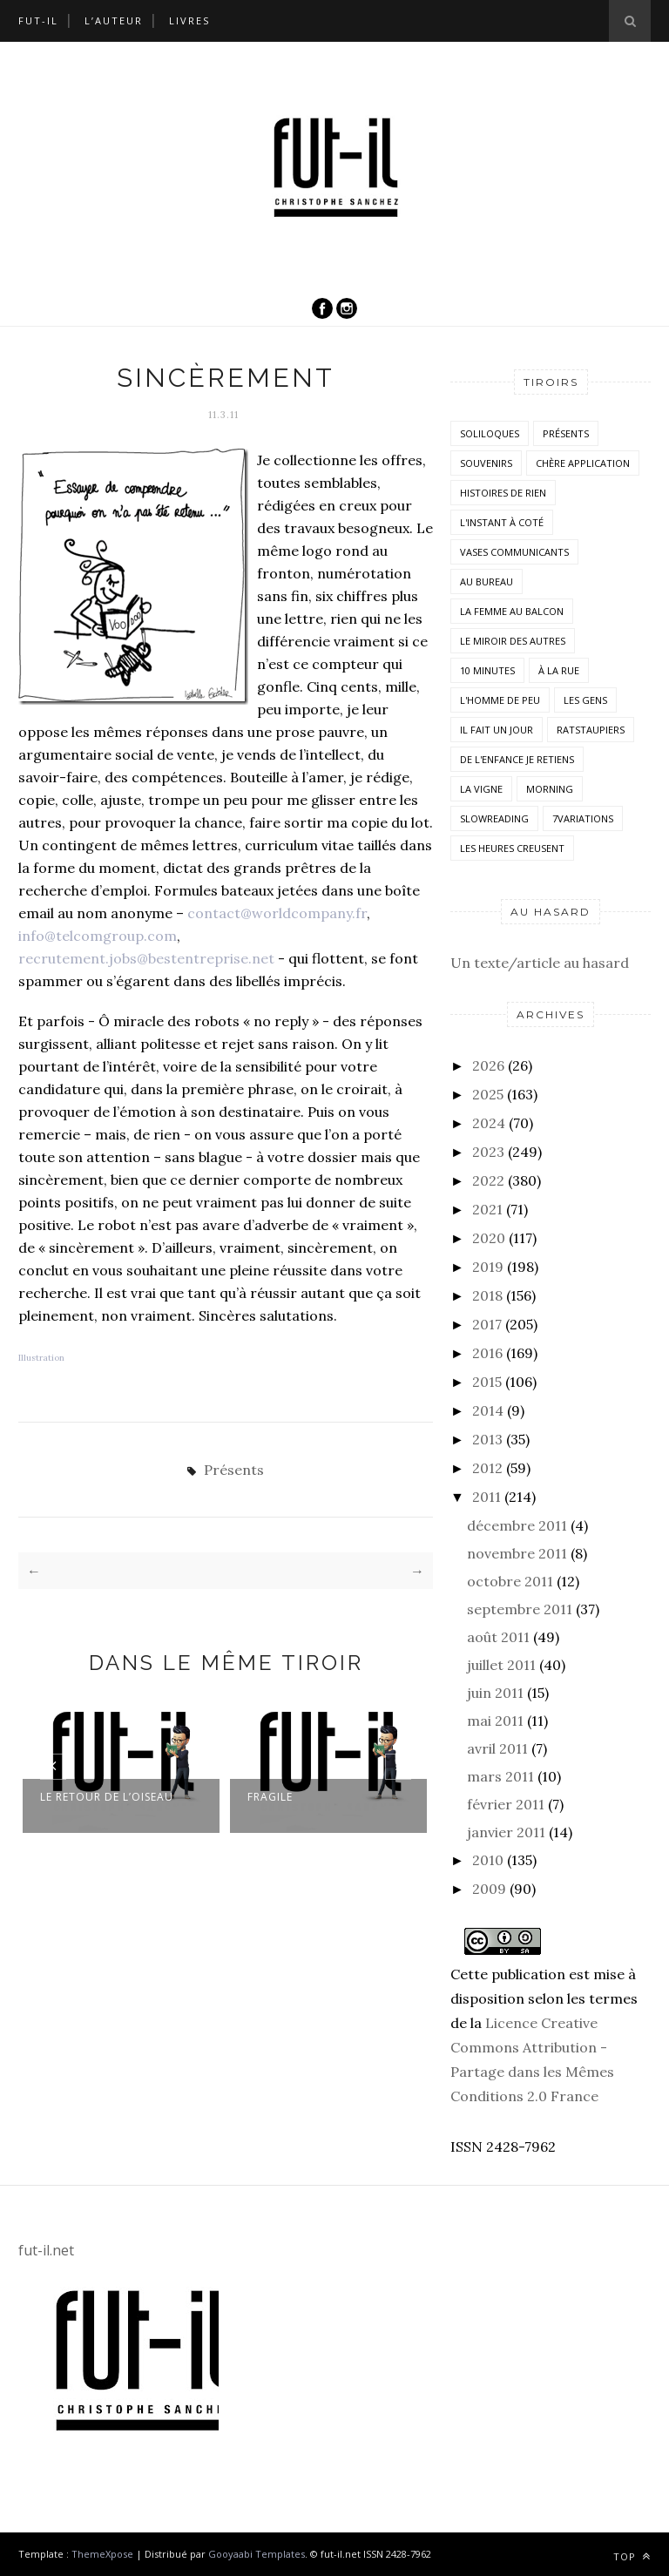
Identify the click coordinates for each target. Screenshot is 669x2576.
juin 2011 (495, 1692)
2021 (487, 1209)
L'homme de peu (500, 700)
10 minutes (487, 670)
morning (549, 788)
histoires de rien (503, 492)
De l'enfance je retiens (517, 759)
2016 (487, 1353)
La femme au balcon (512, 611)
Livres (189, 20)
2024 (488, 1123)
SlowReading (494, 818)
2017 (487, 1324)
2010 (487, 1860)
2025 (487, 1094)
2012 (487, 1468)
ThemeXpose (102, 2553)
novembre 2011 (517, 1553)
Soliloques (489, 433)
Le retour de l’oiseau (106, 1796)
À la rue (558, 670)
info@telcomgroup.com (97, 935)
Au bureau (486, 581)
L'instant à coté (502, 522)
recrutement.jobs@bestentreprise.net (146, 958)
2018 (487, 1295)
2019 (487, 1266)
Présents (234, 1469)
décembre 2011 (517, 1525)
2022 (488, 1180)
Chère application (583, 463)
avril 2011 (497, 1748)
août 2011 (498, 1637)
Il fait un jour (496, 729)
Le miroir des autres (512, 640)
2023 (488, 1151)
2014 (487, 1410)
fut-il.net (46, 2250)
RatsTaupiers (591, 729)
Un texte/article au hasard (539, 962)
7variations (582, 818)
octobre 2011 (510, 1581)
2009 (489, 1888)
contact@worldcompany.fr (277, 913)
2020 (488, 1238)
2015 (487, 1381)
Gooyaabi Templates (256, 2553)
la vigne (481, 788)
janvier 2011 (506, 1832)
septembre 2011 (519, 1609)
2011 (486, 1496)
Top (632, 2556)
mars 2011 (500, 1776)
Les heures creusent (512, 848)
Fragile (270, 1796)
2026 (488, 1065)
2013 (487, 1439)
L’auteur (113, 20)
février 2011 (505, 1804)
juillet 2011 (501, 1664)
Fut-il (38, 20)
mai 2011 (495, 1720)
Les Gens (585, 700)
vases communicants (514, 551)
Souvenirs (486, 463)
